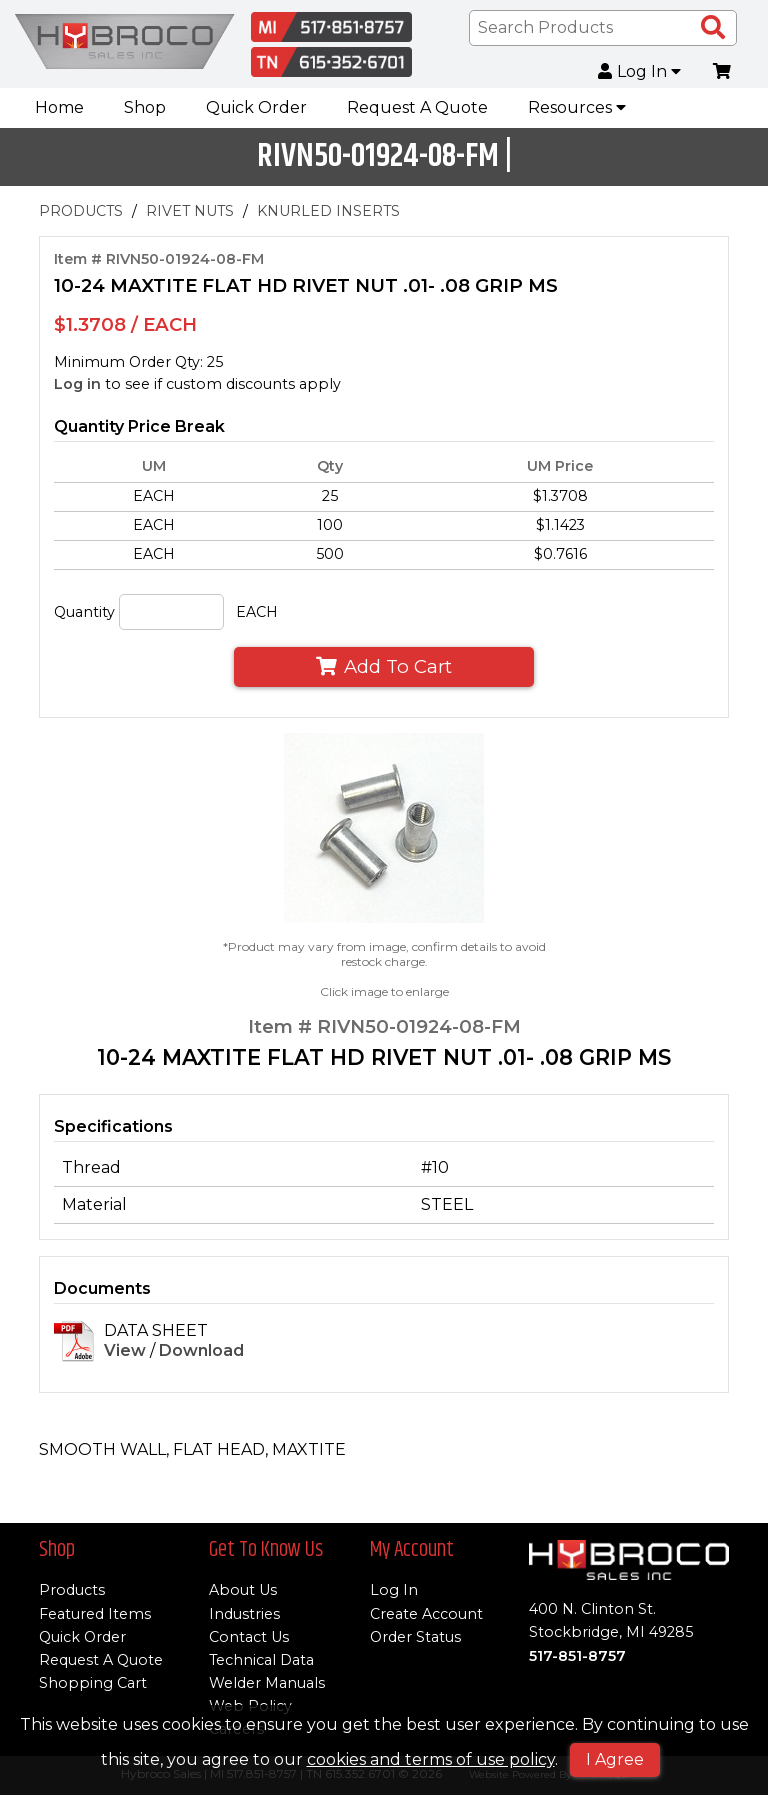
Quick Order (256, 107)
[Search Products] (713, 28)
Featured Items (95, 1614)
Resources (577, 107)
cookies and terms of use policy (431, 1759)
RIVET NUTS (190, 211)
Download (201, 1351)
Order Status (415, 1637)
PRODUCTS (81, 211)
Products (72, 1590)
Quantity (84, 612)
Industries (244, 1614)
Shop (145, 107)
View (125, 1351)
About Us (243, 1590)
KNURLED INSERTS (328, 211)
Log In (640, 72)
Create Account (426, 1614)
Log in (77, 384)
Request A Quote (417, 107)
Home (59, 107)
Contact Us (249, 1637)
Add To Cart (383, 667)
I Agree (615, 1759)
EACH (257, 612)
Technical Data (261, 1660)
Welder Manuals (267, 1683)
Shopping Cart (93, 1683)
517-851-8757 (577, 1656)
